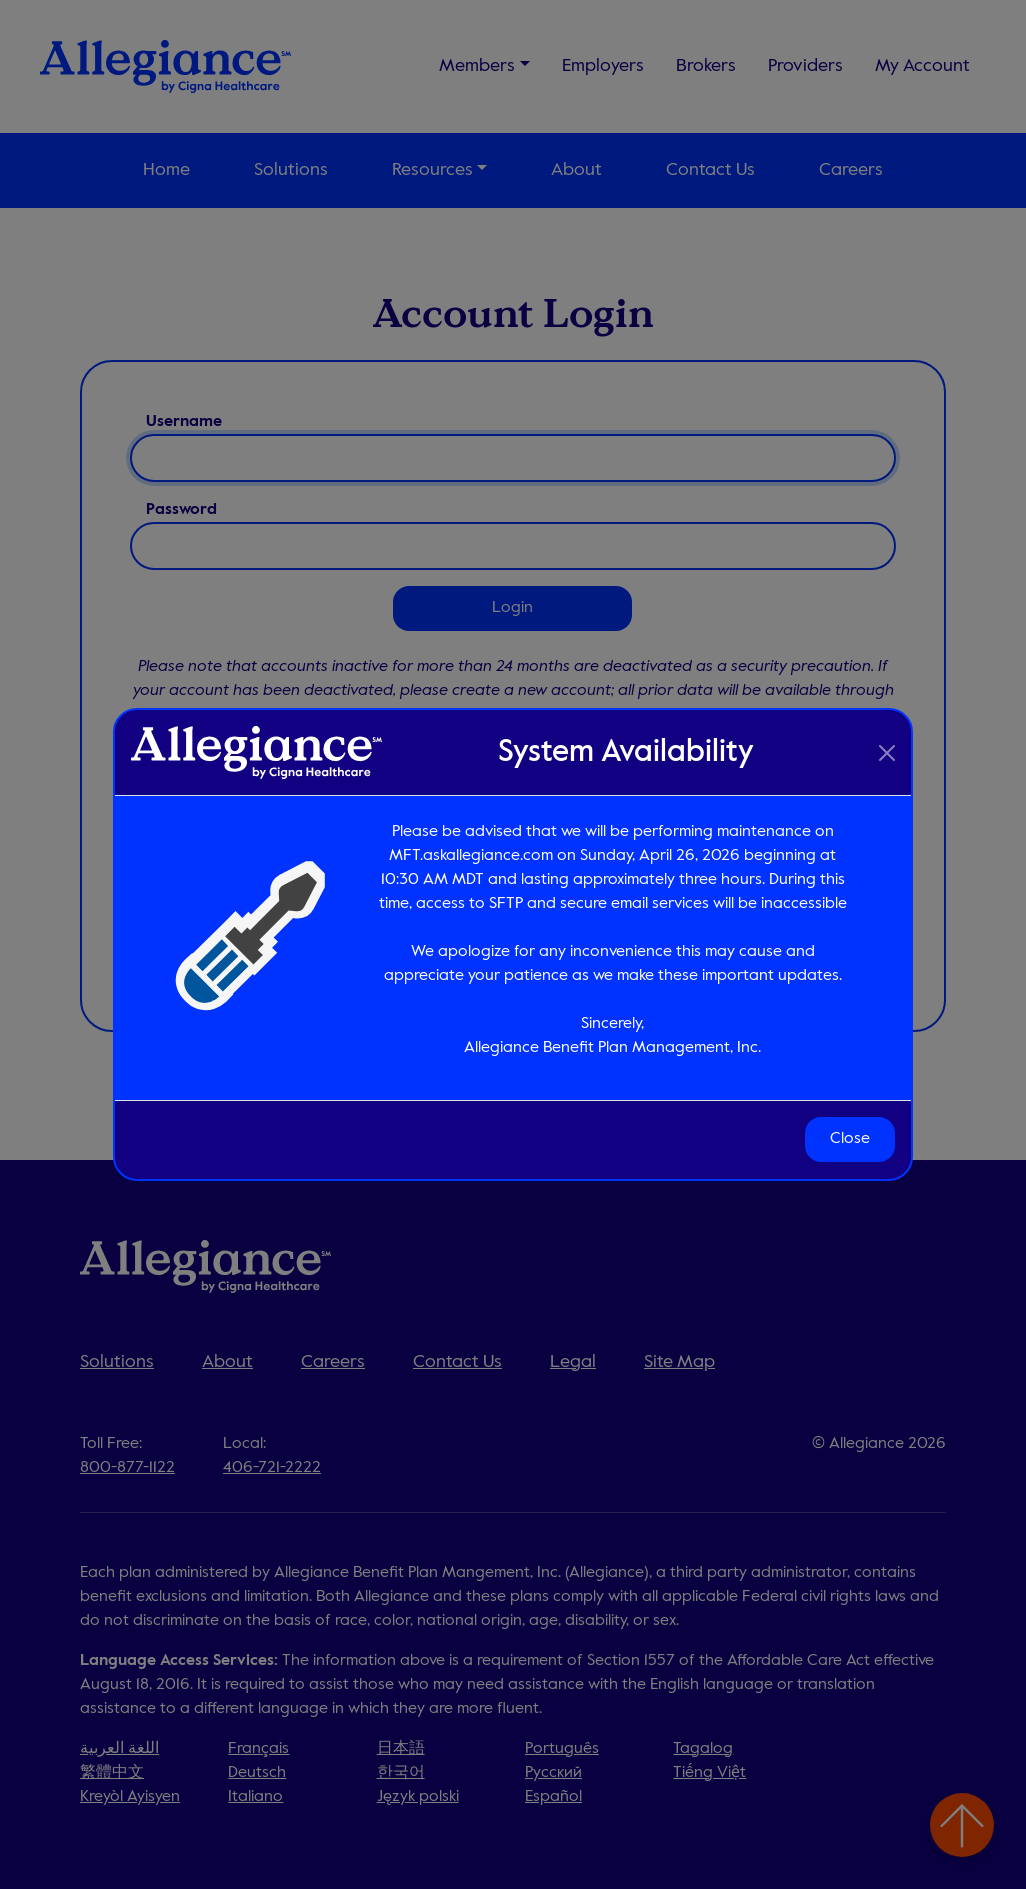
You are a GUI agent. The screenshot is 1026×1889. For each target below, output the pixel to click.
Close (850, 1140)
